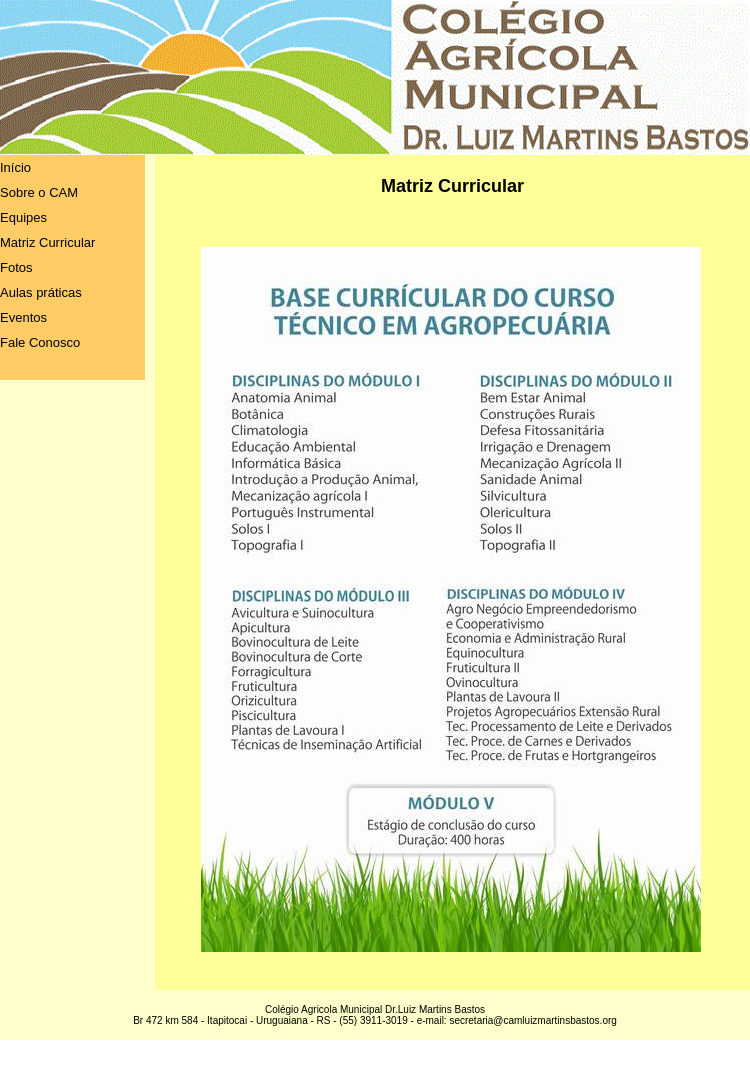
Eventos (23, 317)
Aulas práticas (41, 292)
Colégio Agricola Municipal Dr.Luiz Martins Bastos (375, 1009)
